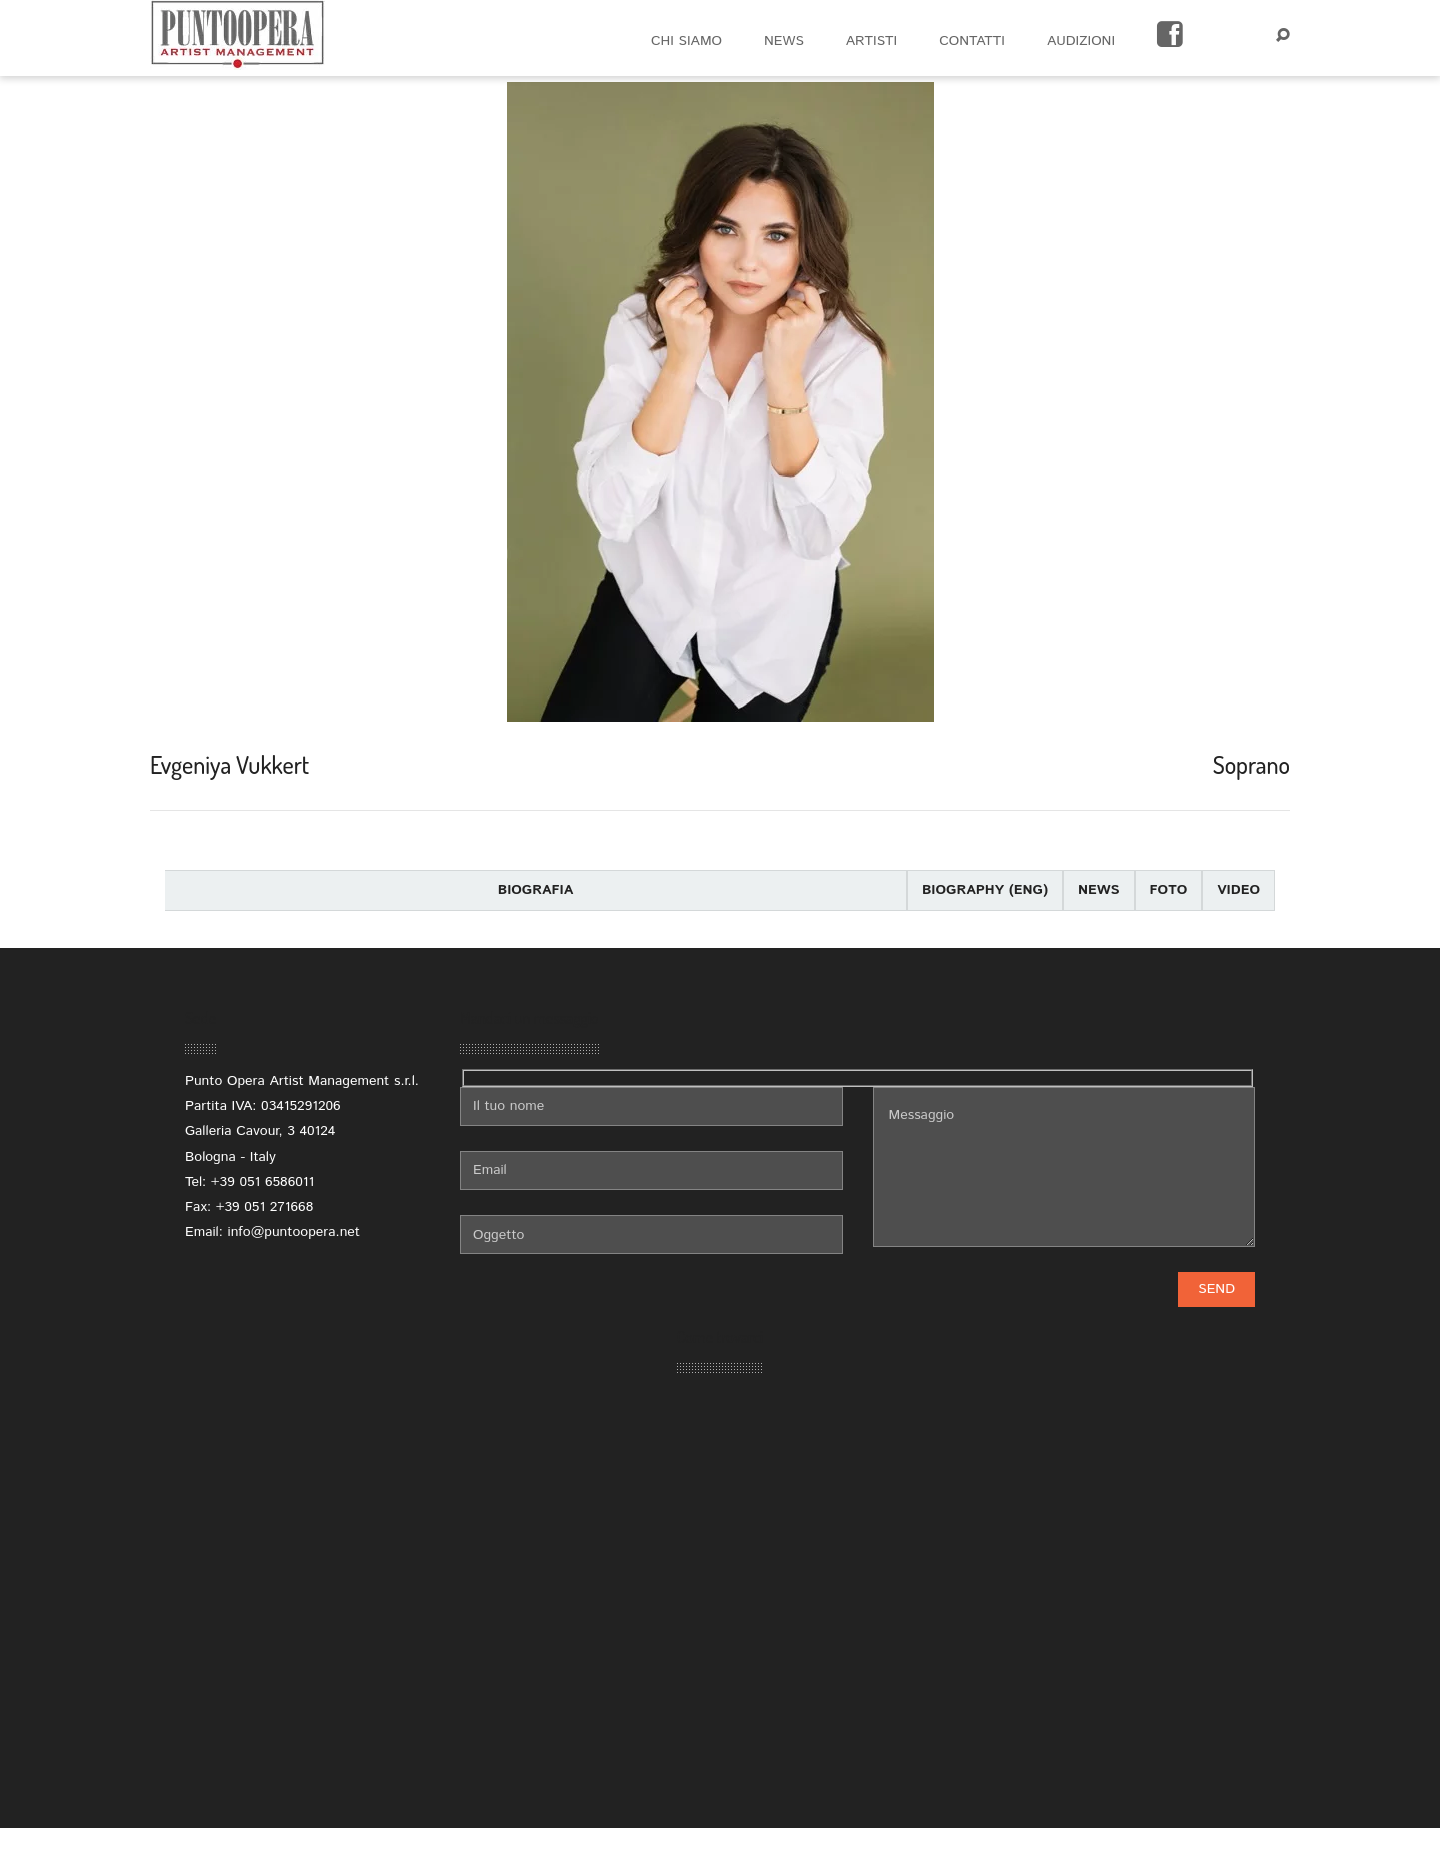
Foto (1169, 890)
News (1099, 890)
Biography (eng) (985, 890)
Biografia (536, 890)
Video (1238, 890)
